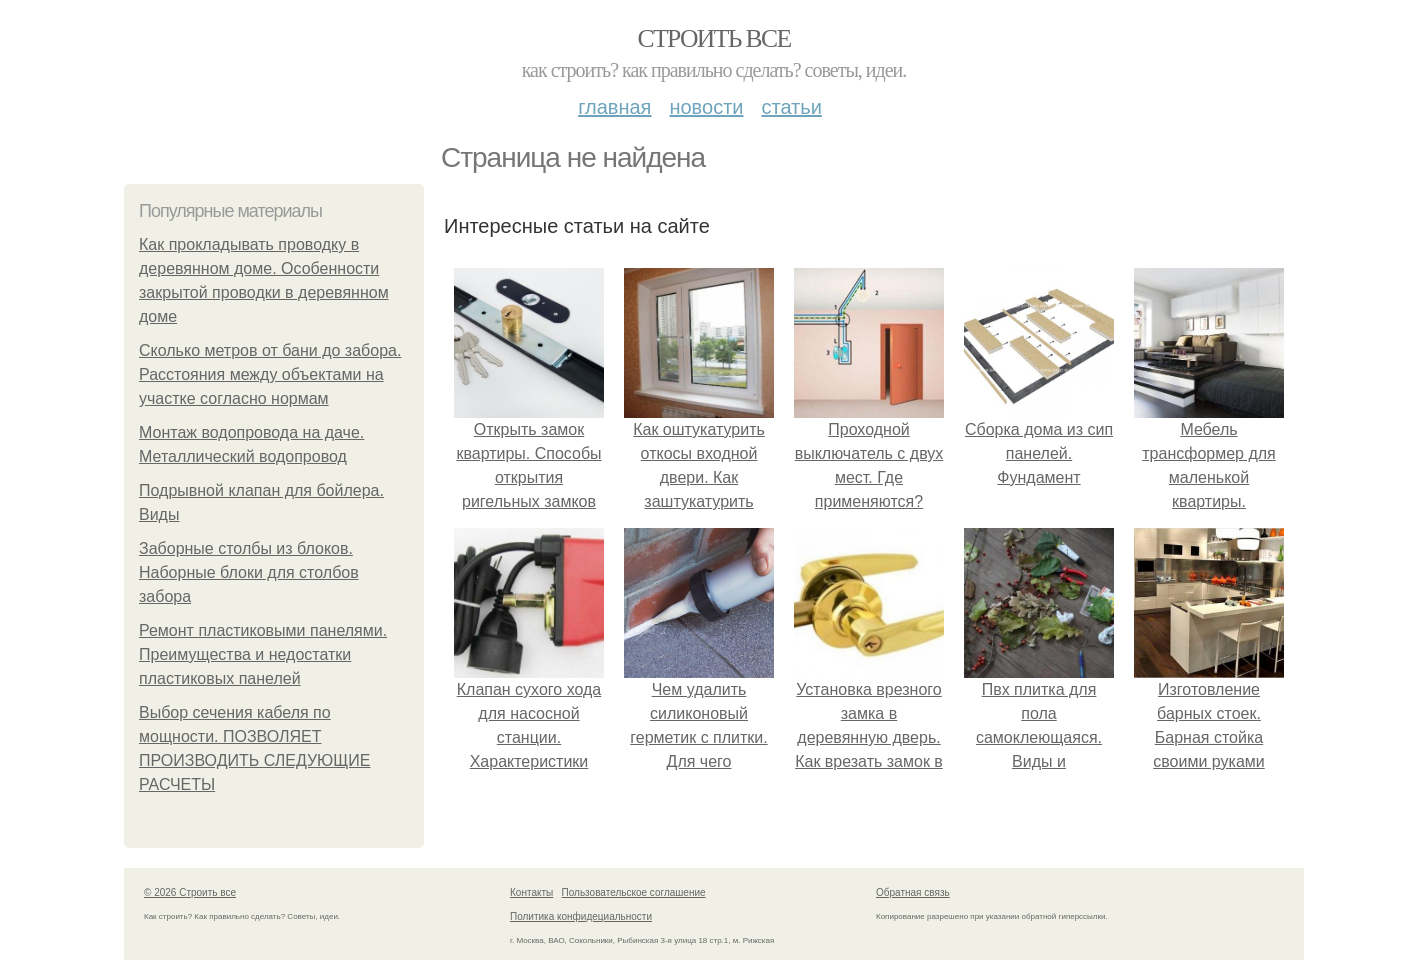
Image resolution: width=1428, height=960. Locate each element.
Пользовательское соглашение (634, 892)
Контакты (531, 892)
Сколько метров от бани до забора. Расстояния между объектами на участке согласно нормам (270, 374)
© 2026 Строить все (190, 892)
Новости (706, 107)
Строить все (713, 38)
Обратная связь (913, 892)
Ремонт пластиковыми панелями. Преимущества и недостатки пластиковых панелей (263, 654)
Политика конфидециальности (581, 916)
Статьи (791, 107)
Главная (614, 107)
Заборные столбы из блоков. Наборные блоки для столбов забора (249, 572)
